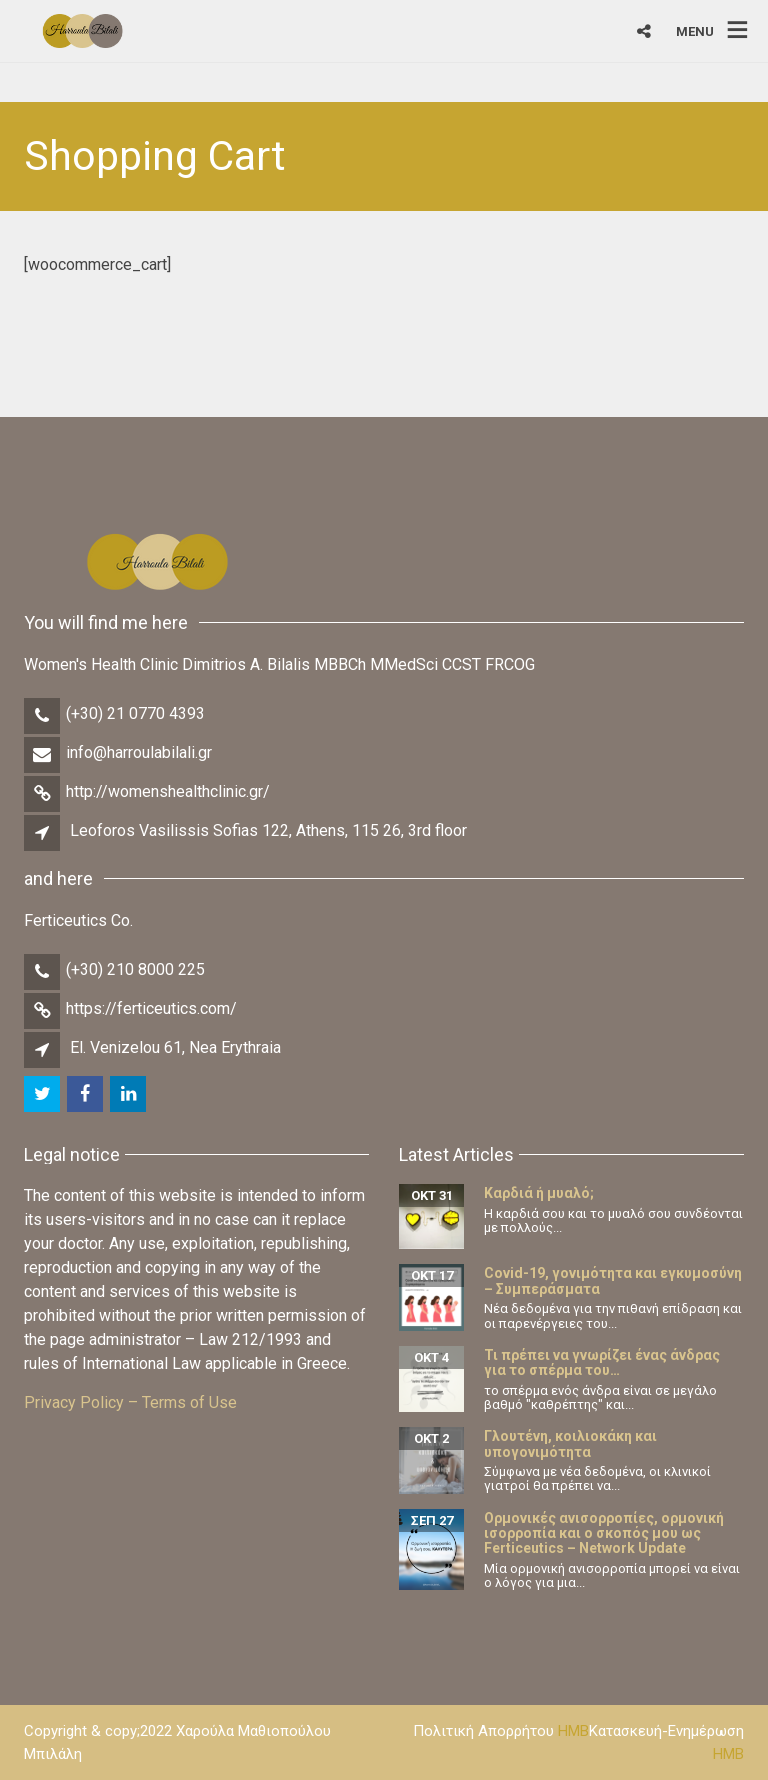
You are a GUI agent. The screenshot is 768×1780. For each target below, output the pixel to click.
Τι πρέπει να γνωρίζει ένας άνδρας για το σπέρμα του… (602, 1362)
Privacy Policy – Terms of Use (130, 1402)
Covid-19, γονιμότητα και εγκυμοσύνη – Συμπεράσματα (613, 1280)
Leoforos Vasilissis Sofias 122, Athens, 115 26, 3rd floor (268, 830)
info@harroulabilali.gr (139, 752)
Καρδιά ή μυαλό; (539, 1193)
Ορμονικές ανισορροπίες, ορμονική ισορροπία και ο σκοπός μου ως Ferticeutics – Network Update (604, 1533)
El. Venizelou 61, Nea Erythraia (175, 1047)
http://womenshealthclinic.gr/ (168, 791)
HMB (573, 1731)
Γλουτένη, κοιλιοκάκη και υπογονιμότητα (570, 1443)
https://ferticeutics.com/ (151, 1008)
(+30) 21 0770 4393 (135, 713)
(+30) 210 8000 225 (135, 969)
